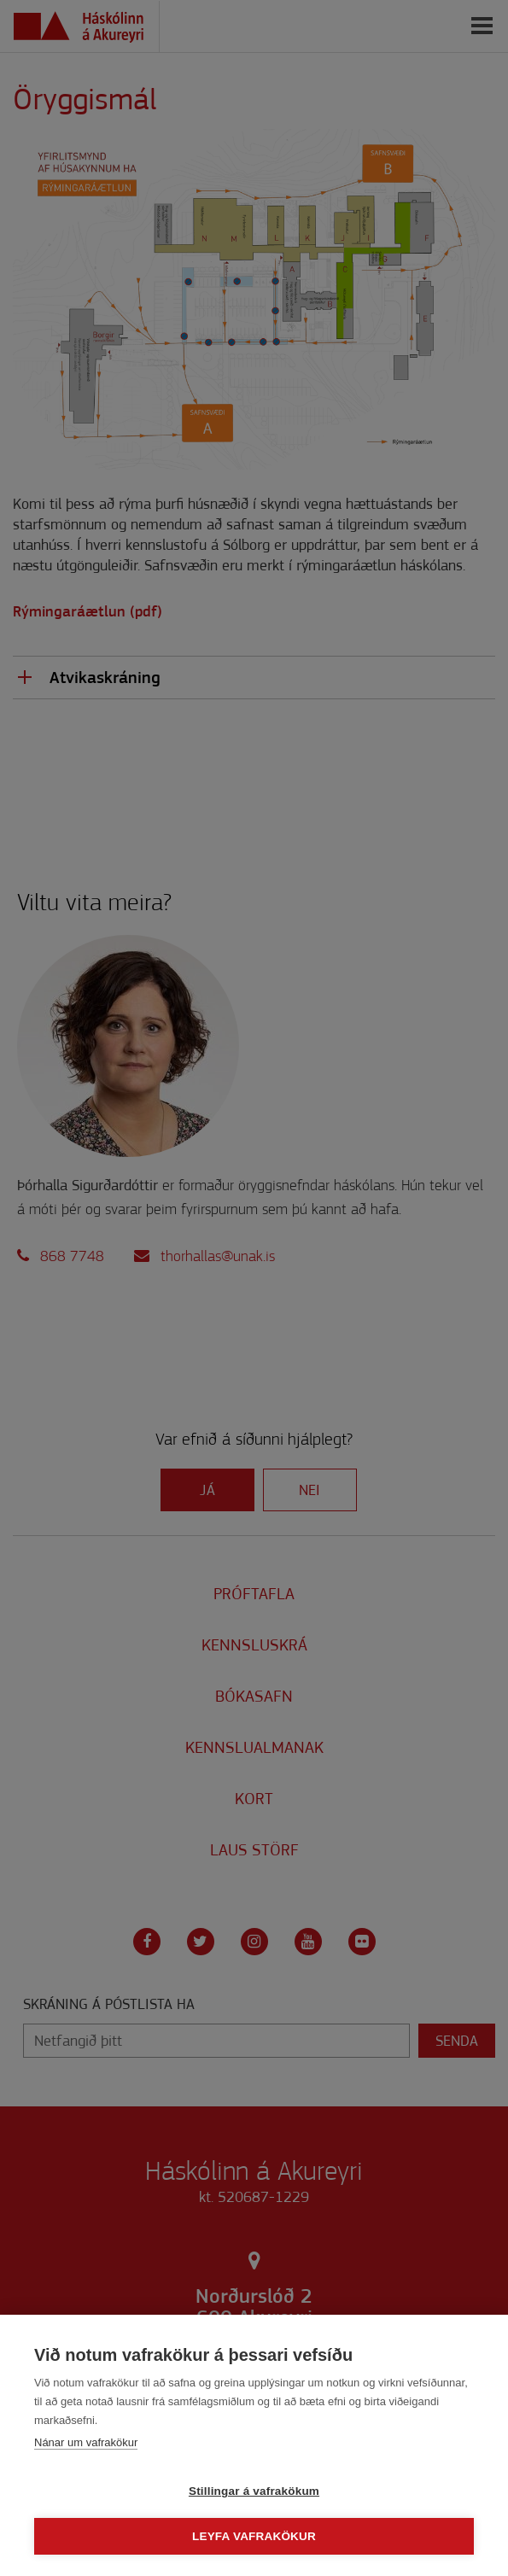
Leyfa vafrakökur (254, 2536)
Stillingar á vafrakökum (254, 2491)
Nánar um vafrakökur (85, 2442)
